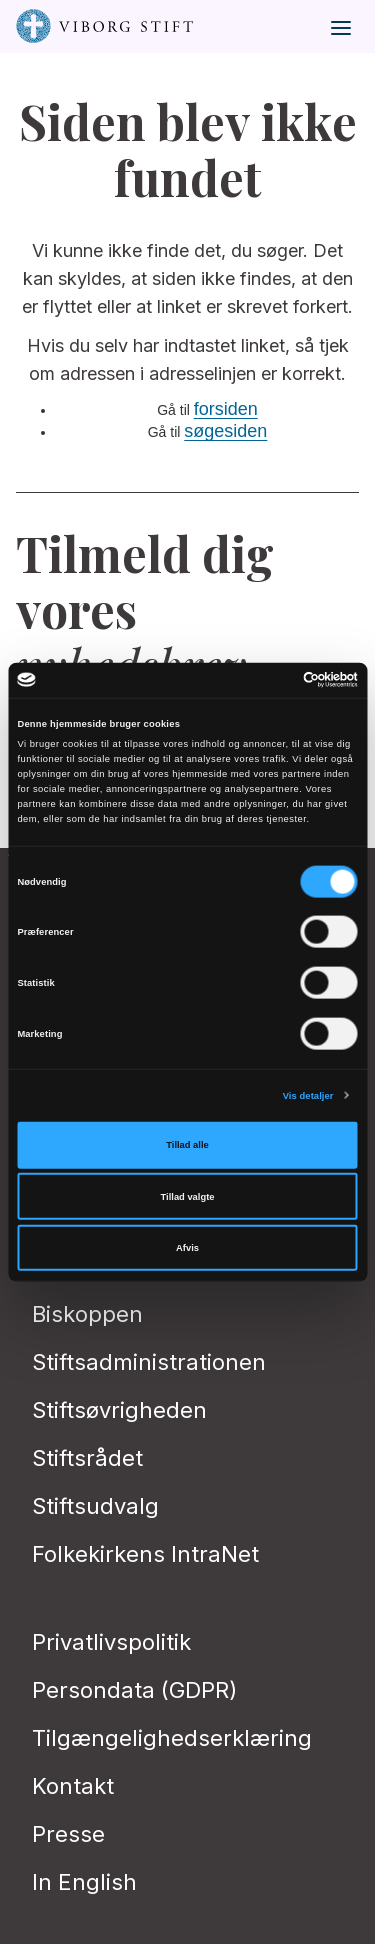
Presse (68, 1834)
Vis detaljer (308, 1095)
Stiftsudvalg (95, 1506)
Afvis (187, 1248)
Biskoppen (87, 1314)
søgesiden (225, 431)
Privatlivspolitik (111, 1642)
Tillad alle (187, 1145)
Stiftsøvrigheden (119, 1410)
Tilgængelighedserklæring (172, 1738)
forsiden (226, 409)
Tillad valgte (188, 1196)
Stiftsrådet (87, 1458)
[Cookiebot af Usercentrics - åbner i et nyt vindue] (271, 680)
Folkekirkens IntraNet (145, 1554)
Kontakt (73, 1786)
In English (84, 1882)
